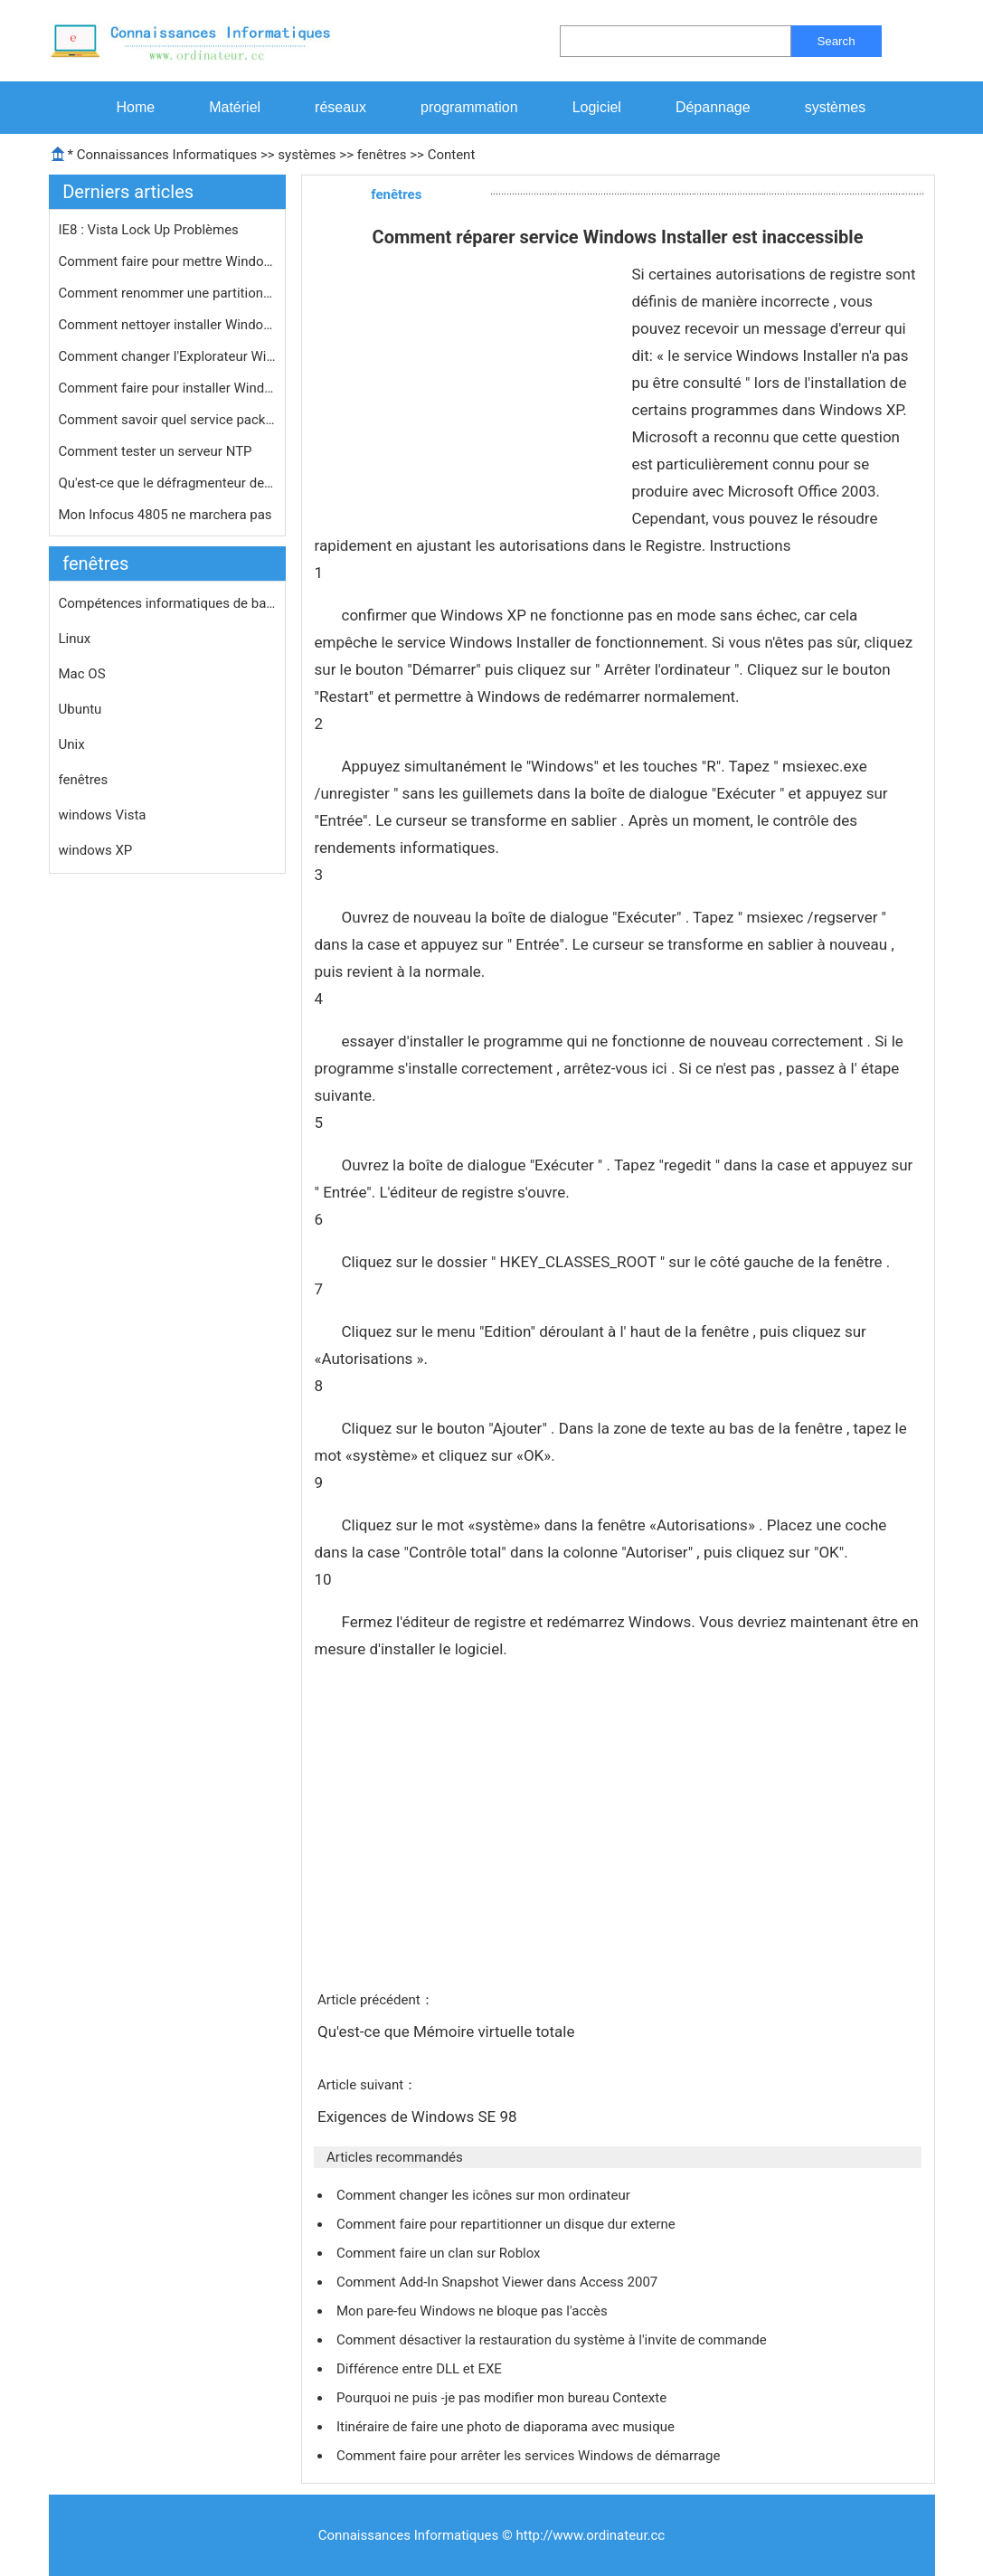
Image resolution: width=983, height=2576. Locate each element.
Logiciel (596, 107)
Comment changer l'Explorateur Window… (167, 356)
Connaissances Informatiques (167, 155)
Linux (75, 638)
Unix (72, 744)
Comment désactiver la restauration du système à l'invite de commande (553, 2340)
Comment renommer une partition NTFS (167, 293)
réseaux (340, 107)
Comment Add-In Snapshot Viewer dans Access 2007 (498, 2282)
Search (836, 41)
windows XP (96, 850)
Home (136, 107)
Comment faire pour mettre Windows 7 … (167, 261)
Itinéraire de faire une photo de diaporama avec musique (507, 2427)
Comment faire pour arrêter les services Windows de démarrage (529, 2456)
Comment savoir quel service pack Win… (167, 420)
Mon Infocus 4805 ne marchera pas (167, 515)
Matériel (234, 107)
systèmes (835, 107)
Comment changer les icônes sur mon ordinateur (485, 2195)
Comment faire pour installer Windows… (167, 388)
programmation (469, 107)
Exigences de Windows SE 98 (419, 2116)
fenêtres (382, 155)
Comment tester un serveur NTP (157, 451)
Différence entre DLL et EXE (421, 2369)
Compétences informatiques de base (167, 603)
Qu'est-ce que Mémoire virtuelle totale (448, 2031)
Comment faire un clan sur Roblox (439, 2253)
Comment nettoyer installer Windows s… (167, 325)
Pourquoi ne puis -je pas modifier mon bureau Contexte (503, 2398)
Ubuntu (80, 709)
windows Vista (103, 815)
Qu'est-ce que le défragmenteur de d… (167, 483)
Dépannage (713, 107)
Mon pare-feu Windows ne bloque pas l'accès (473, 2311)
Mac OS (82, 674)
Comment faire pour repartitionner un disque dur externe (507, 2224)
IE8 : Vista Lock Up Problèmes (150, 230)
